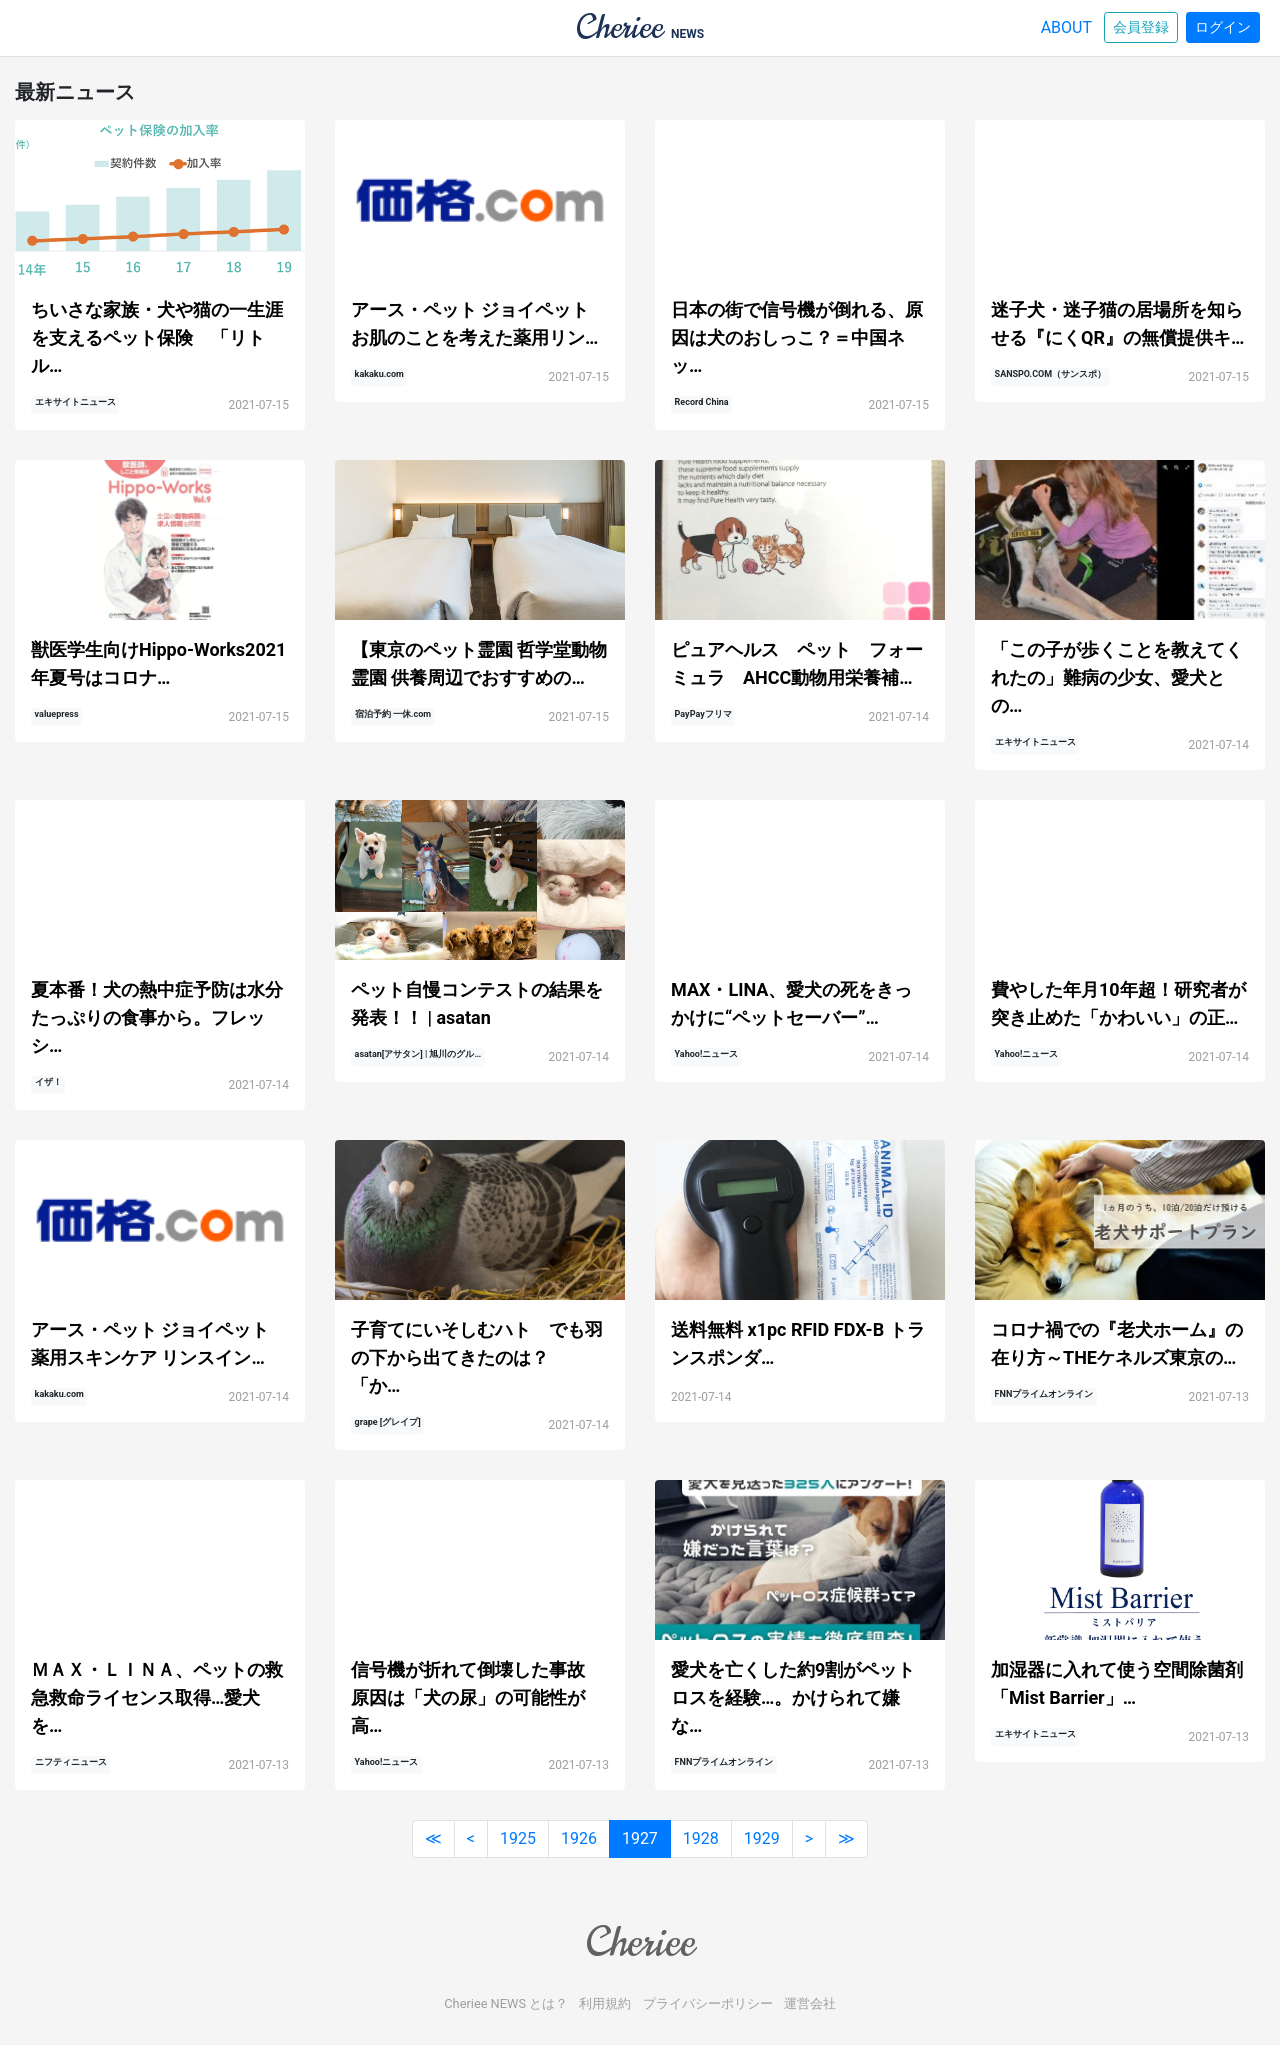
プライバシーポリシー (708, 2003)
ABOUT (1066, 27)
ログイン (1223, 27)
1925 (518, 1838)
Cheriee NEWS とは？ (506, 2003)
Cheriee (640, 1942)
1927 (640, 1838)
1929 (762, 1838)
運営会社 (810, 2003)
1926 (579, 1838)
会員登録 (1141, 27)
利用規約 (605, 2003)
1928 (701, 1838)
